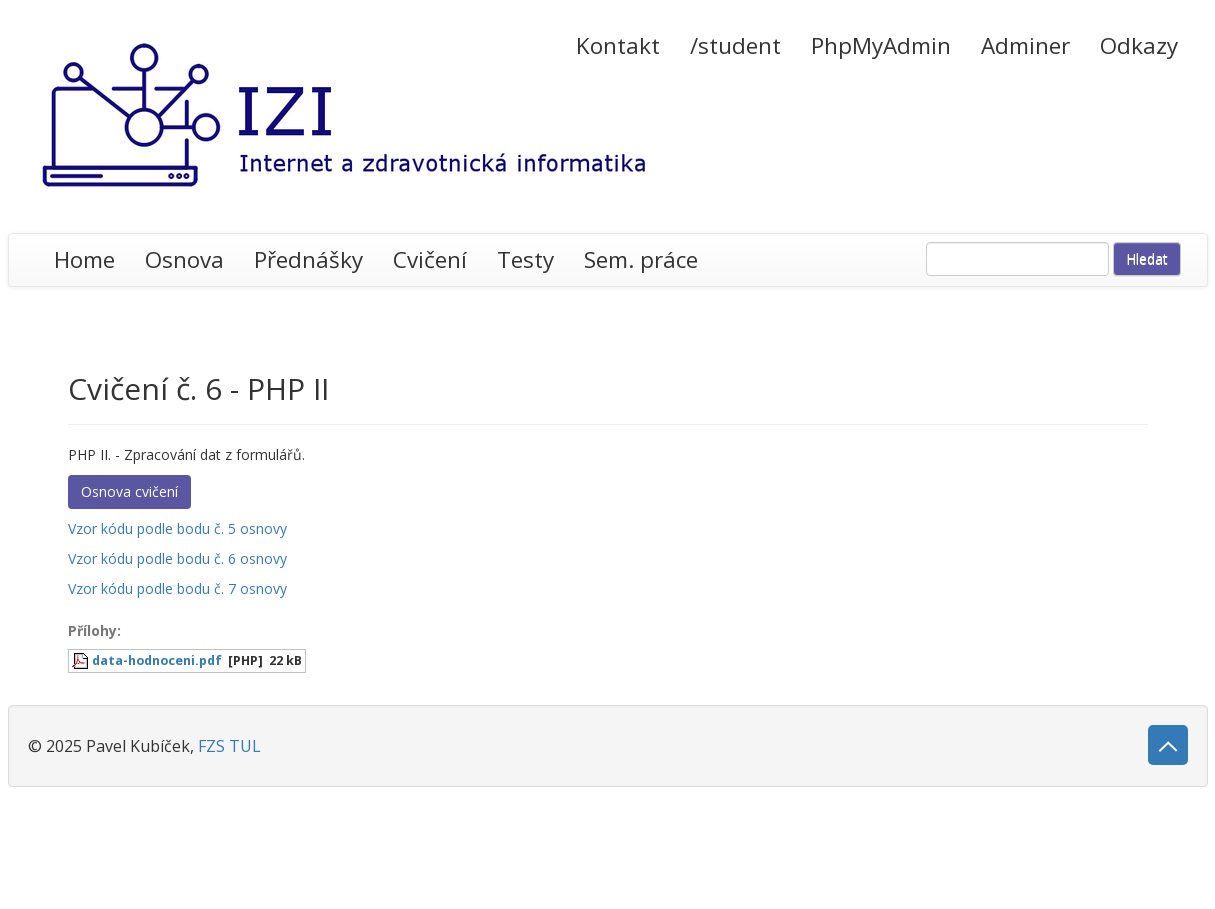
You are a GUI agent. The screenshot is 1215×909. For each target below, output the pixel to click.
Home (84, 259)
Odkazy (1139, 45)
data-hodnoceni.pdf (157, 660)
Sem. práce (641, 259)
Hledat (1147, 258)
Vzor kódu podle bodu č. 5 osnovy (177, 528)
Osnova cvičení (129, 491)
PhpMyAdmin (881, 45)
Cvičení (430, 259)
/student (735, 45)
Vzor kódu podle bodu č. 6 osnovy (177, 558)
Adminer (1025, 45)
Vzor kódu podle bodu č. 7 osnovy (177, 588)
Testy (525, 259)
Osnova (184, 259)
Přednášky (308, 259)
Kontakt (618, 45)
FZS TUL (229, 746)
